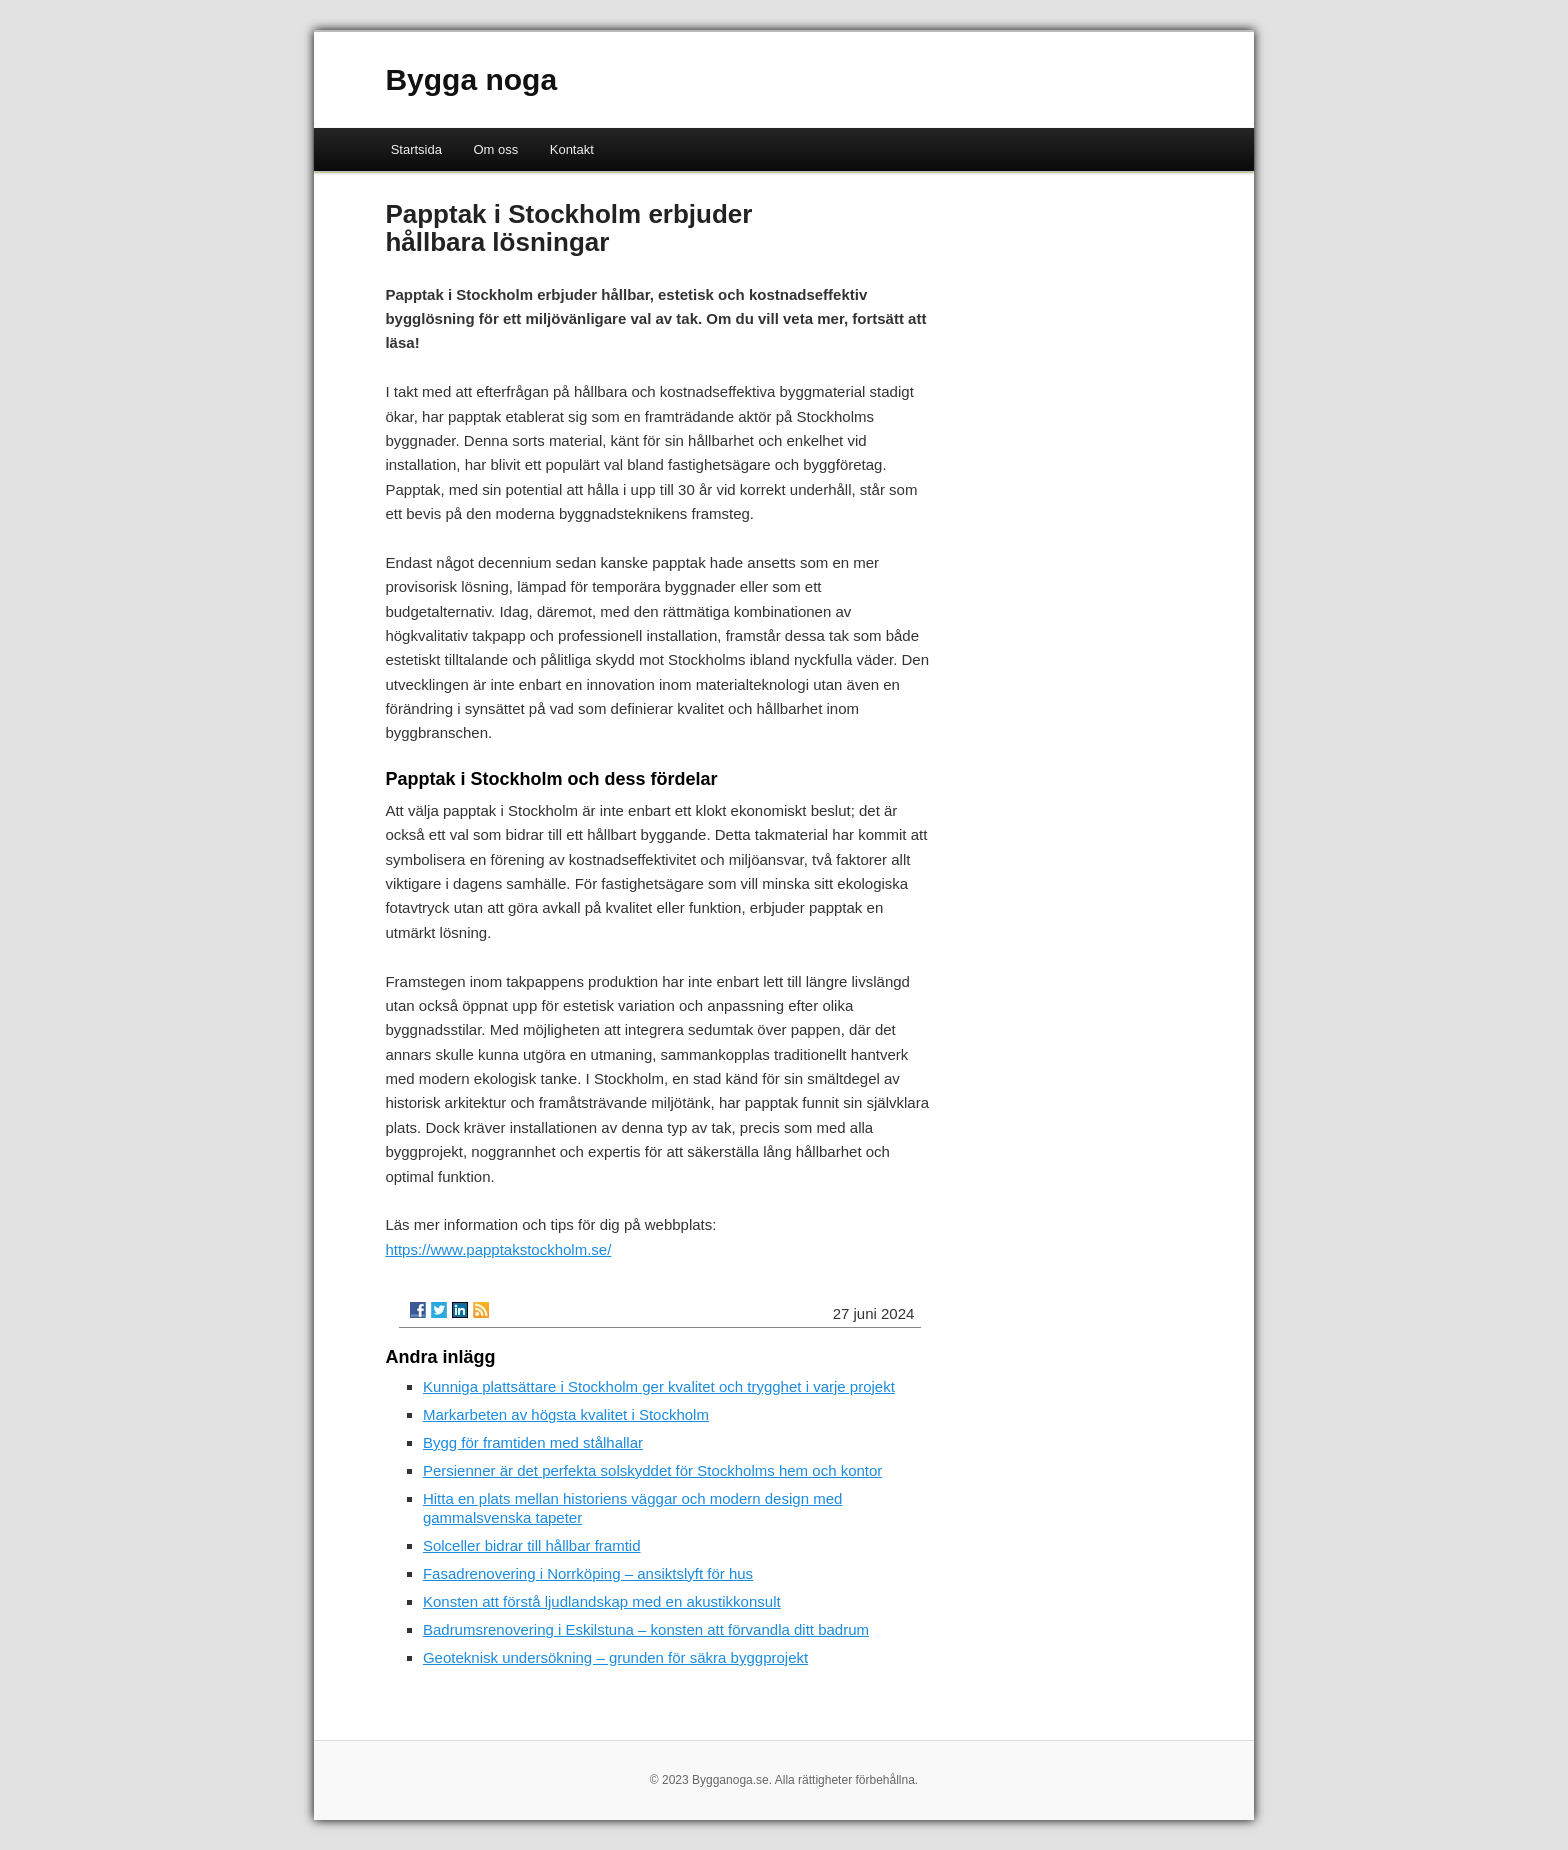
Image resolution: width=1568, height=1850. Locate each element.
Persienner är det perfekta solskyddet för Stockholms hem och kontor (652, 1470)
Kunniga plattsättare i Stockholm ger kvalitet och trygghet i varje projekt (659, 1386)
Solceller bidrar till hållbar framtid (532, 1545)
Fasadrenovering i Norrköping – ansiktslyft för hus (588, 1573)
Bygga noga (471, 79)
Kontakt (572, 149)
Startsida (416, 149)
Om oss (495, 149)
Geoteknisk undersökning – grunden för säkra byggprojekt (615, 1657)
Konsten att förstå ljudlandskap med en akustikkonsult (602, 1601)
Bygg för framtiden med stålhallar (533, 1442)
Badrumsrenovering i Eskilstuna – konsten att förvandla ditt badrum (646, 1629)
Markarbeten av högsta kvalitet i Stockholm (566, 1414)
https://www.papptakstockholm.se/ (498, 1249)
